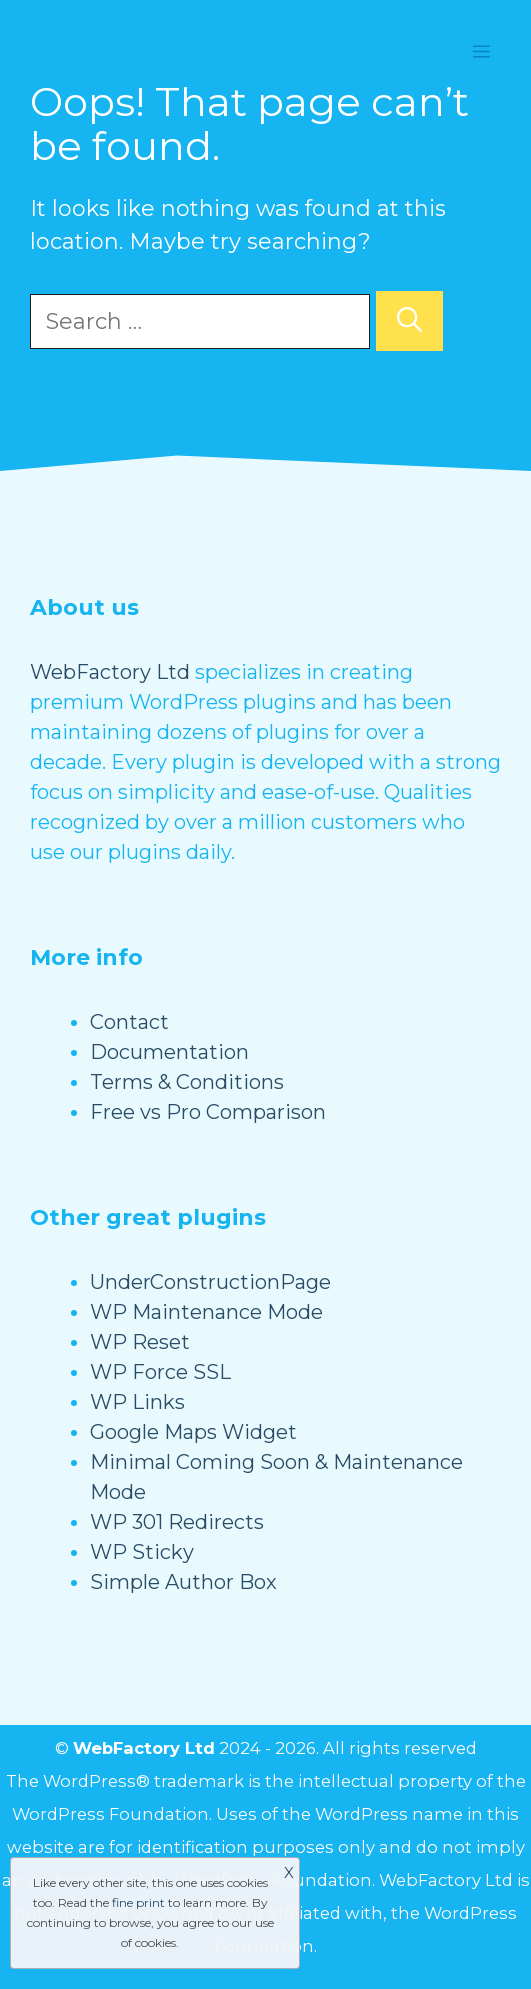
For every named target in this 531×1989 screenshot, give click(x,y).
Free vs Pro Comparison (208, 1112)
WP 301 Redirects (177, 1522)
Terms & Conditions (187, 1082)
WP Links (137, 1402)
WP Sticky (142, 1552)
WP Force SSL (160, 1372)
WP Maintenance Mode (206, 1312)
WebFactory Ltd (110, 672)
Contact (129, 1022)
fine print (138, 1902)
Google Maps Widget (193, 1432)
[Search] (409, 321)
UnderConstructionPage (210, 1282)
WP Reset (140, 1342)
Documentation (169, 1052)
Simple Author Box (183, 1582)
